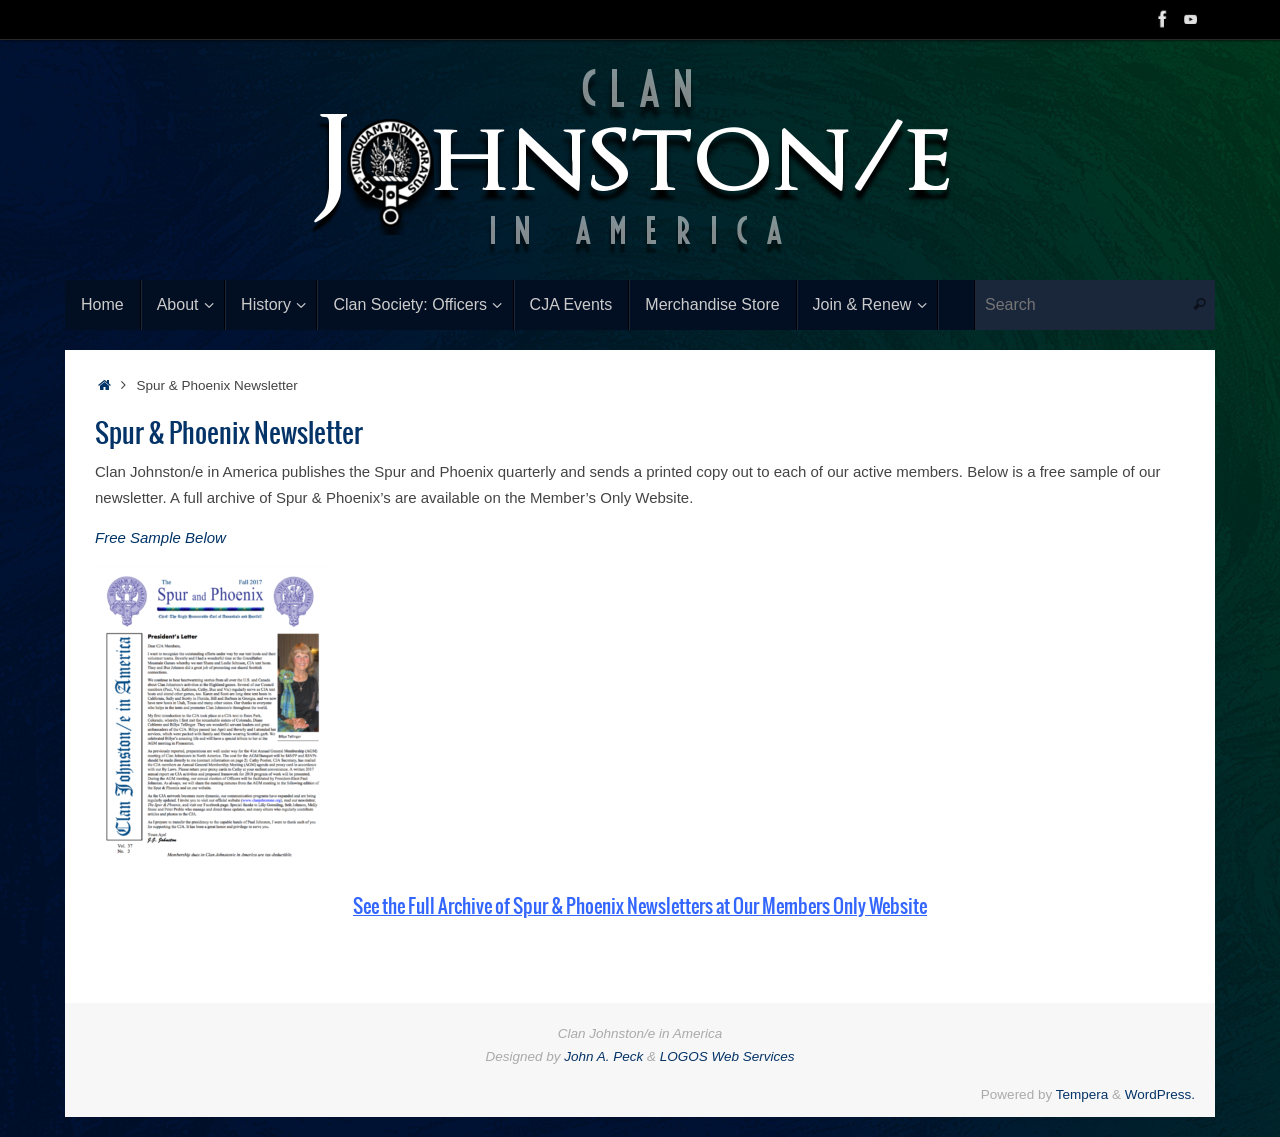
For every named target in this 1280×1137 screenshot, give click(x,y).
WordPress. (1160, 1094)
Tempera (1082, 1094)
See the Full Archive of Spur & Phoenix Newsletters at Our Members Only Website (640, 907)
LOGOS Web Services (727, 1056)
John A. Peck (603, 1056)
